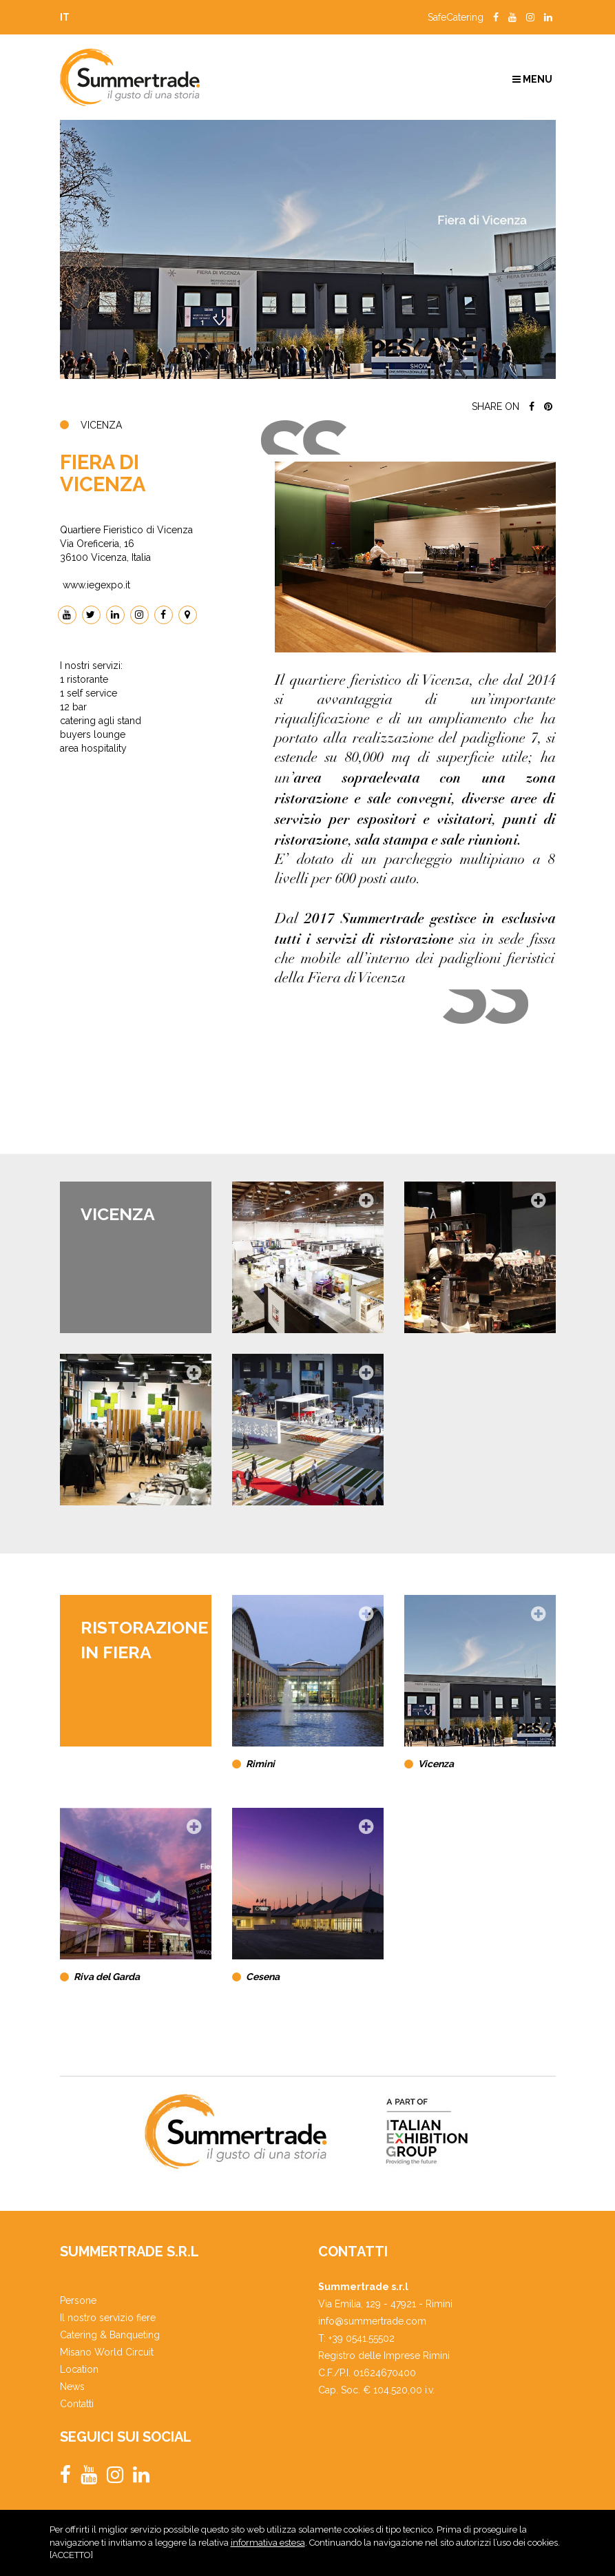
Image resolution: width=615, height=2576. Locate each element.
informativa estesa (268, 2547)
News (72, 2386)
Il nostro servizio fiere (108, 2317)
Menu (532, 79)
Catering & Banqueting (110, 2334)
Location (79, 2369)
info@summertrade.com (372, 2321)
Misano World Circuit (107, 2352)
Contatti (77, 2403)
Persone (78, 2300)
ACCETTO (71, 2560)
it (65, 17)
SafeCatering (455, 17)
